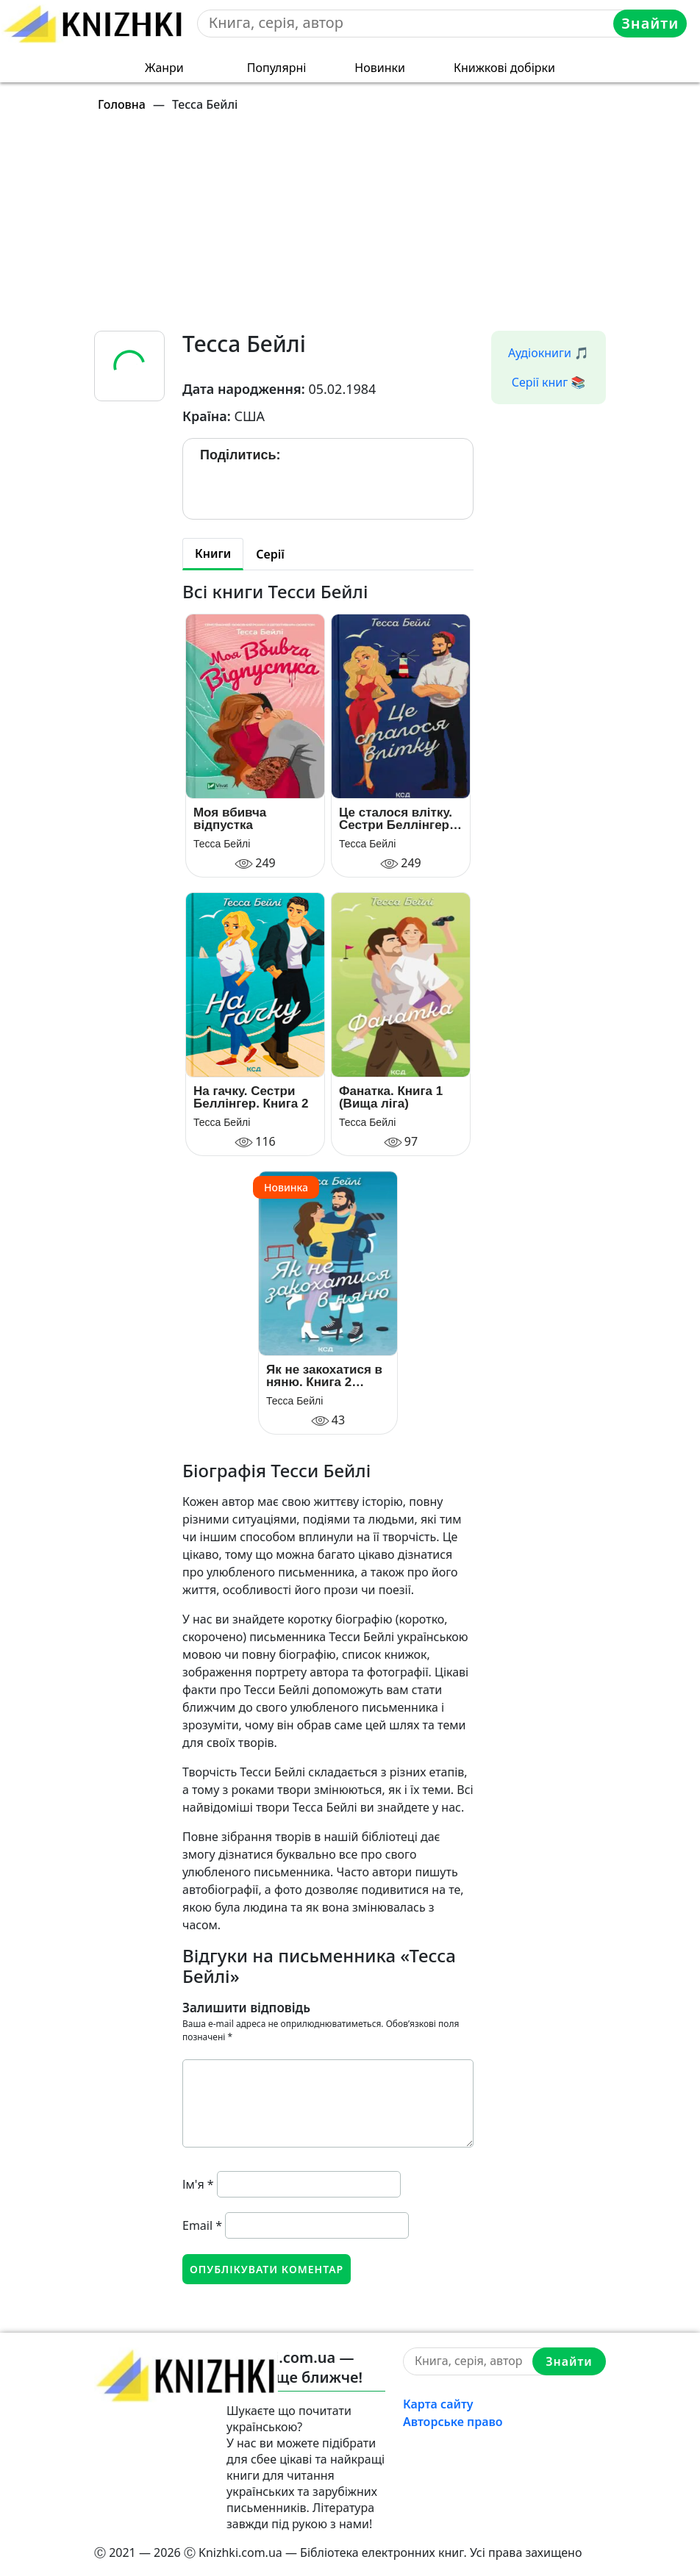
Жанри (164, 68)
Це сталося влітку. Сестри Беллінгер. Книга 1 (396, 818)
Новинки (379, 68)
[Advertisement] (359, 228)
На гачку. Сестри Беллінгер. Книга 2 (250, 1097)
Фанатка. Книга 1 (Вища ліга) (391, 1097)
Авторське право (453, 2422)
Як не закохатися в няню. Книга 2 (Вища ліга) (324, 1375)
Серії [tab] (270, 554)
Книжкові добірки (504, 68)
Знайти (650, 23)
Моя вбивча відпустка (229, 818)
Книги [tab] (213, 553)
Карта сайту (438, 2404)
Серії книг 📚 (549, 382)
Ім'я (198, 2184)
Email (202, 2225)
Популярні (277, 68)
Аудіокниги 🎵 (548, 353)
